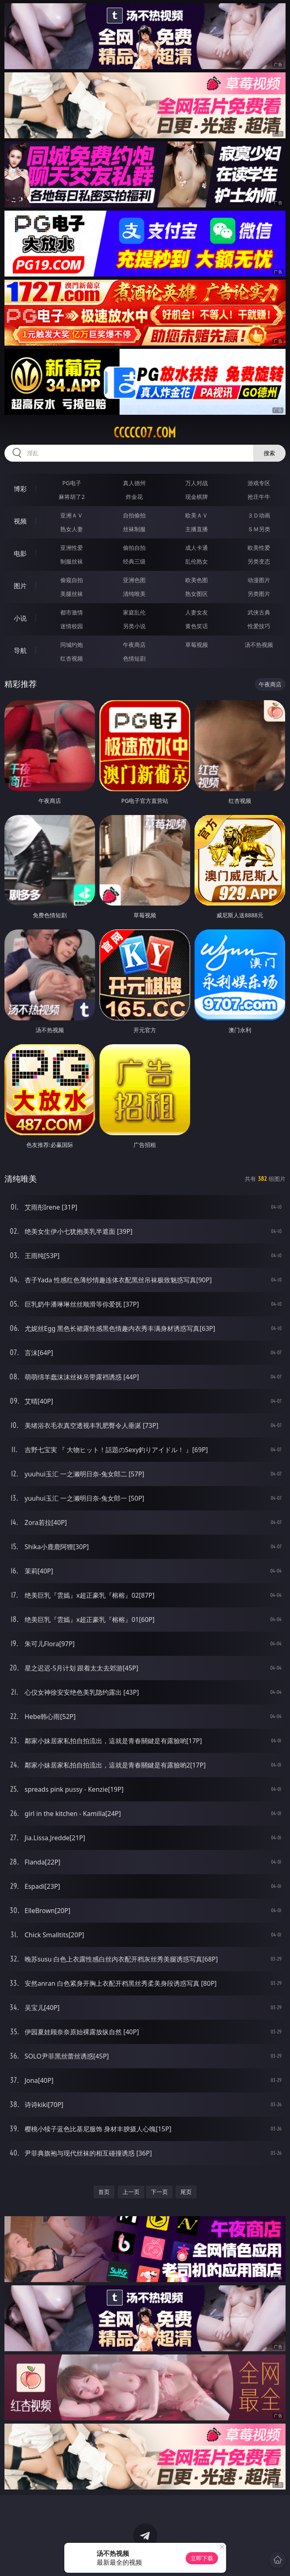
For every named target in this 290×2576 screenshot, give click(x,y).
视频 (20, 521)
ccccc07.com (145, 432)
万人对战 (196, 483)
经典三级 (134, 561)
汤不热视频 (259, 644)
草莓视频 (196, 644)
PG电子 (71, 483)
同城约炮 (71, 644)
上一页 (131, 2192)
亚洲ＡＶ (71, 515)
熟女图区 (196, 594)
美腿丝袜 (71, 594)
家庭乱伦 (134, 612)
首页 (104, 2192)
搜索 (269, 453)
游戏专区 (259, 483)
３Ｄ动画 (259, 515)
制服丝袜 (71, 561)
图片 (20, 585)
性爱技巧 (259, 626)
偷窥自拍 (71, 580)
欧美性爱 (259, 547)
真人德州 (134, 483)
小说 (20, 618)
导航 (20, 650)
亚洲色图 (134, 580)
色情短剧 (134, 658)
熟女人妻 (71, 529)
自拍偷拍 (134, 515)
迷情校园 (71, 626)
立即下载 (202, 2558)
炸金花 (134, 496)
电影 (20, 553)
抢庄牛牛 (259, 496)
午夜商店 (134, 644)
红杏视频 (71, 658)
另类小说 (134, 626)
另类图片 (259, 594)
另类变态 (259, 561)
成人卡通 (196, 547)
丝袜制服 (134, 529)
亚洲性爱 (71, 547)
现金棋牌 (196, 496)
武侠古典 (259, 612)
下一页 (159, 2192)
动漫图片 (259, 580)
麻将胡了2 (72, 496)
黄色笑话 (196, 626)
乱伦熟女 (196, 561)
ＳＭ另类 (259, 529)
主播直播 (196, 529)
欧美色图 (196, 580)
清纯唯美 (134, 594)
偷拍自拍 (134, 547)
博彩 (20, 488)
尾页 (186, 2192)
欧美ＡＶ (196, 515)
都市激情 (71, 612)
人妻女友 (196, 612)
